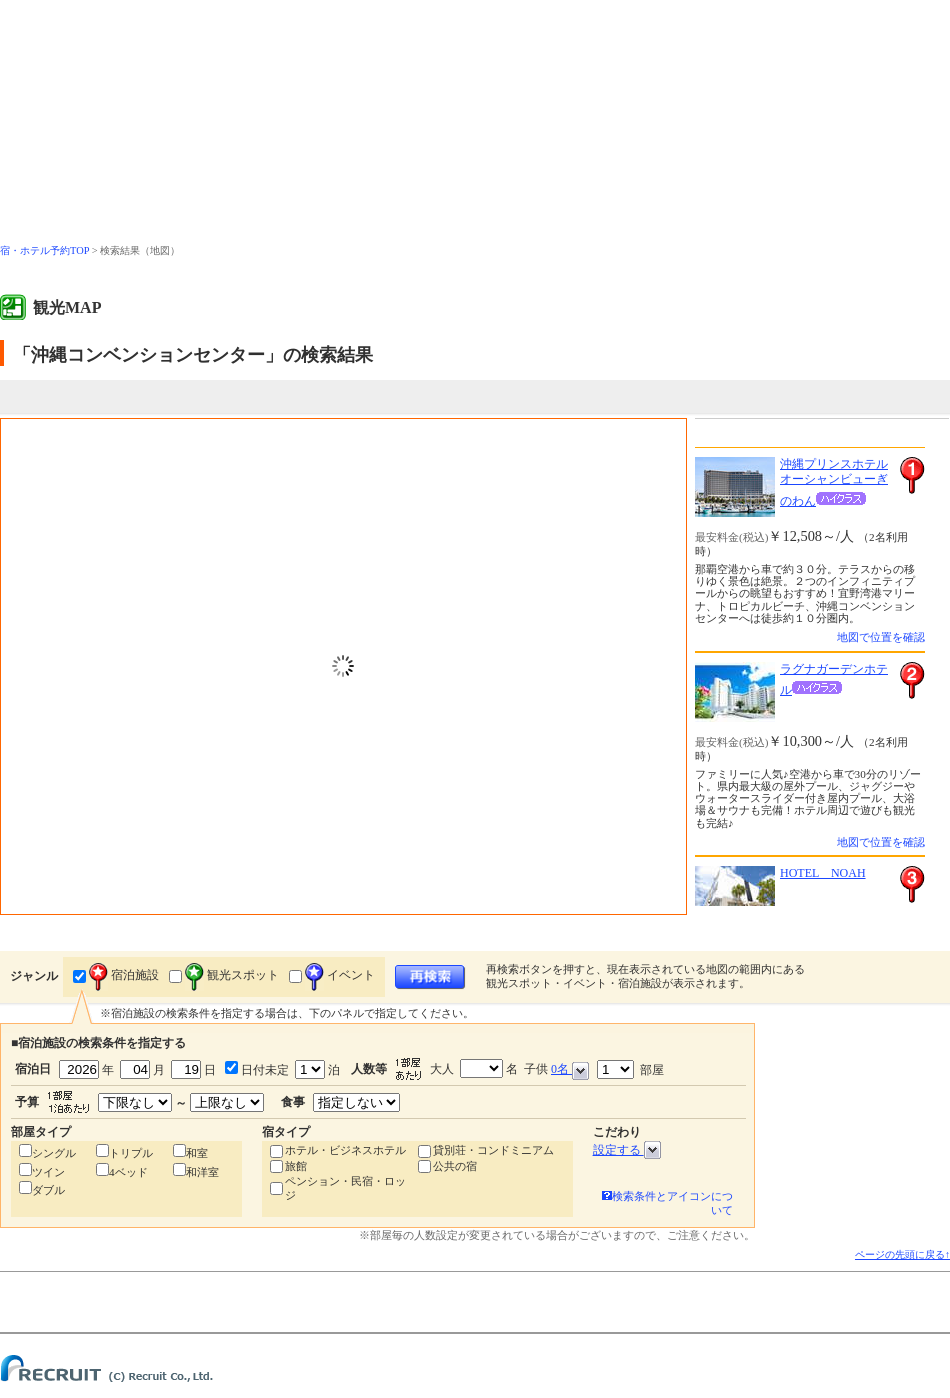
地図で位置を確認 (881, 637)
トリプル (131, 1153)
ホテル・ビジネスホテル (345, 1150)
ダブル (48, 1190)
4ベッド (128, 1172)
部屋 (630, 1069)
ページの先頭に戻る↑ (902, 1254)
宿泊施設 (124, 975)
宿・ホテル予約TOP (44, 250)
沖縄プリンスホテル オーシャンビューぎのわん (834, 482)
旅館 (296, 1166)
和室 (197, 1153)
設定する (627, 1150)
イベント (340, 975)
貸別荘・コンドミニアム (493, 1150)
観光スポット (232, 975)
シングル (54, 1153)
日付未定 (263, 1070)
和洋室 (202, 1172)
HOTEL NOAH (823, 873)
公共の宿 (455, 1166)
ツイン (48, 1172)
